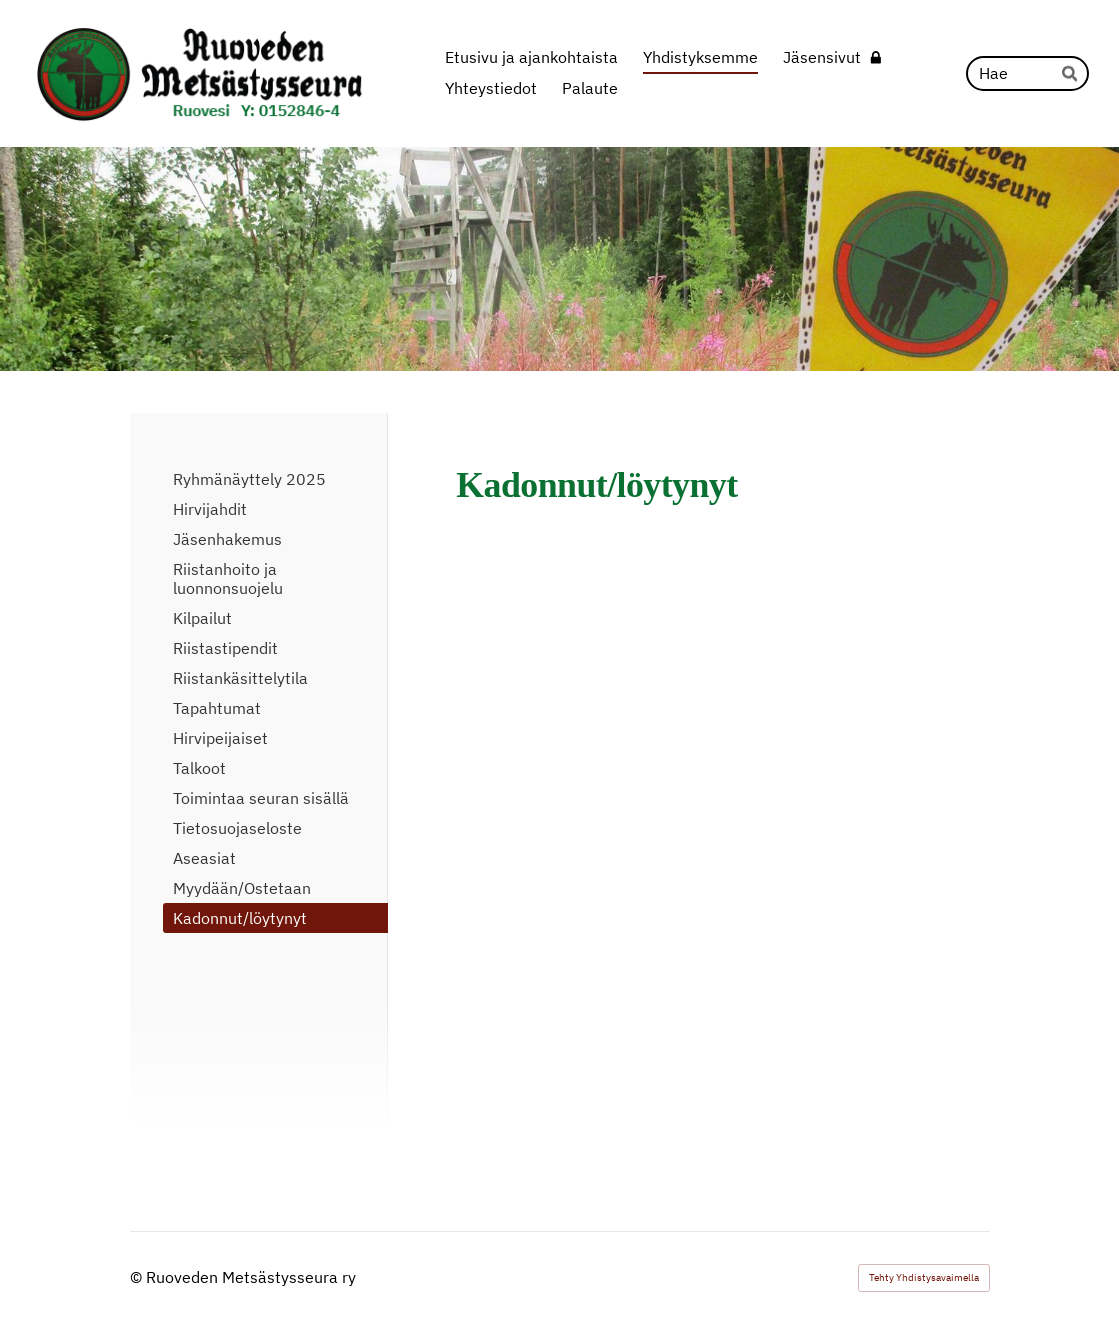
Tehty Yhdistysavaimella (924, 1277)
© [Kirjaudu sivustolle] (138, 1277)
